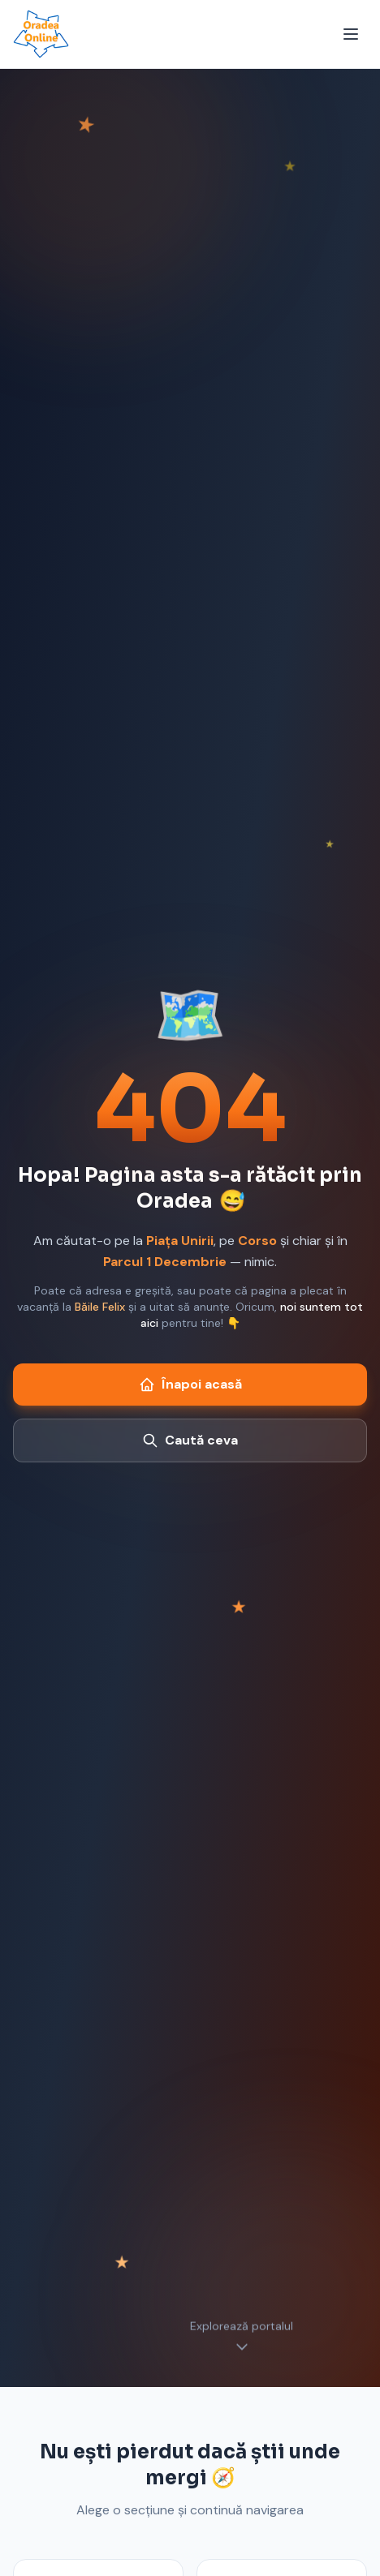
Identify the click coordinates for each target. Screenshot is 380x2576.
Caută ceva (190, 1440)
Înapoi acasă (190, 1384)
